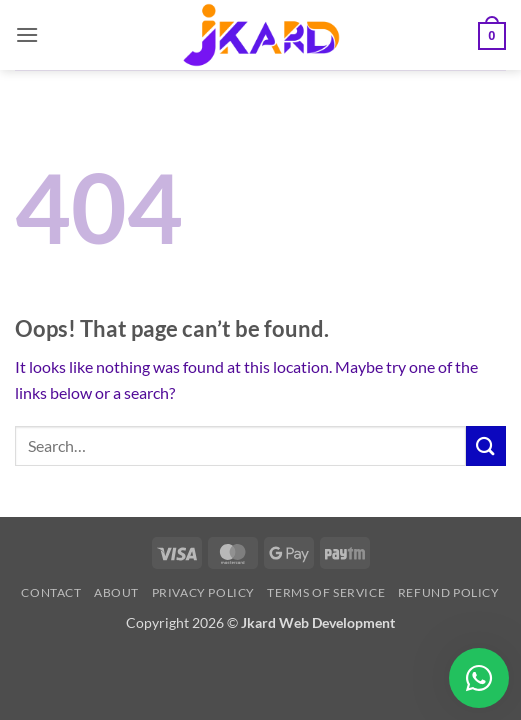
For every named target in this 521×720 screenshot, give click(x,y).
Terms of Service (326, 592)
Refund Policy (449, 592)
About (116, 592)
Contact (51, 592)
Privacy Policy (204, 592)
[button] (27, 34)
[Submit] (486, 445)
